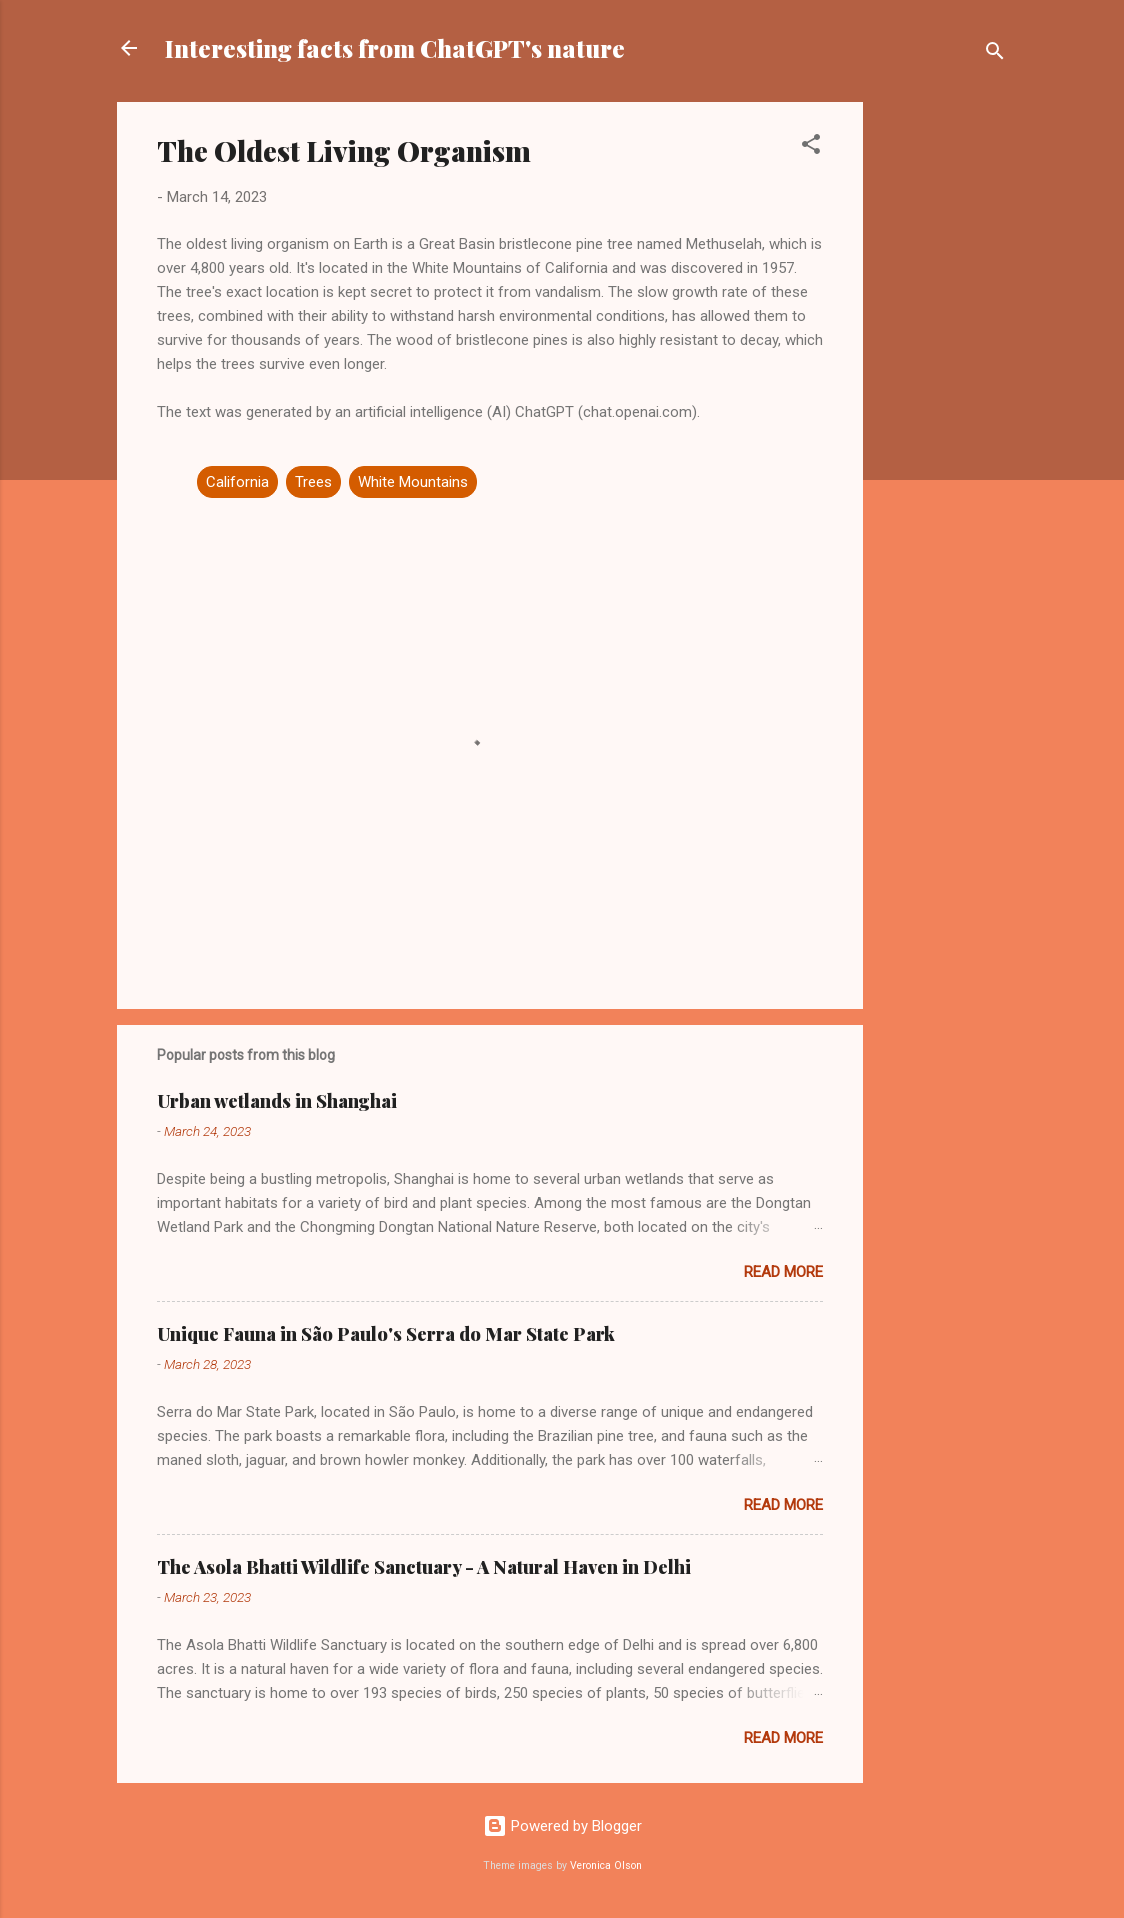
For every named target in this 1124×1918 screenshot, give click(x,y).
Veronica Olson (606, 1865)
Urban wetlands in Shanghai (277, 1101)
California (237, 482)
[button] (811, 147)
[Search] (995, 54)
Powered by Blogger (562, 1826)
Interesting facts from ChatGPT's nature (395, 48)
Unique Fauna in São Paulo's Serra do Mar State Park (386, 1334)
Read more (783, 1272)
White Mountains (413, 482)
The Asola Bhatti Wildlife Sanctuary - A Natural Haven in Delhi (424, 1567)
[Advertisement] (943, 402)
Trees (313, 482)
